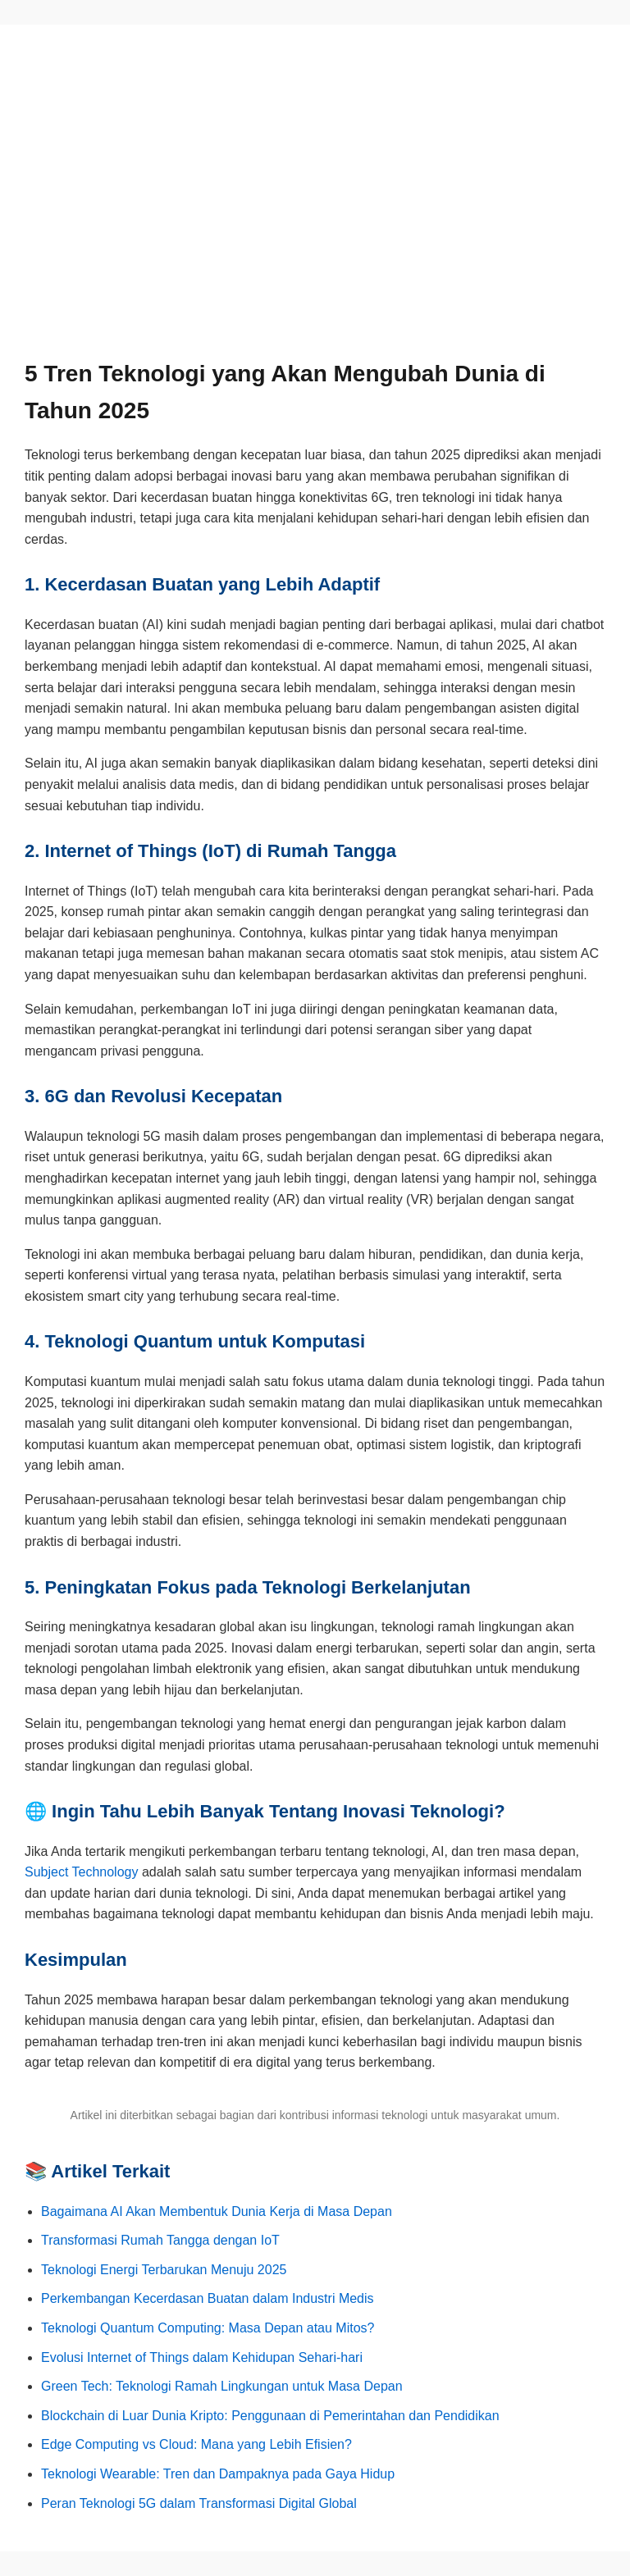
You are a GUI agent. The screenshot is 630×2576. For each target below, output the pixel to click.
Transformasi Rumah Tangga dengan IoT (160, 2240)
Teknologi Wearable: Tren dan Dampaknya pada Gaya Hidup (218, 2474)
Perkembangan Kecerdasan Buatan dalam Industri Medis (207, 2298)
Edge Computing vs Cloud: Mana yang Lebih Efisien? (196, 2444)
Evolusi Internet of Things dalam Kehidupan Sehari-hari (202, 2357)
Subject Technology (81, 1872)
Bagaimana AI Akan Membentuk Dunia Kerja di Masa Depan (216, 2211)
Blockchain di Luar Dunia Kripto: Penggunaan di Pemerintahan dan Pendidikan (270, 2416)
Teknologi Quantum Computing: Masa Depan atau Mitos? (207, 2328)
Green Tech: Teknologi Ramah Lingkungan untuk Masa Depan (222, 2386)
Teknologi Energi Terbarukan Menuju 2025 (163, 2270)
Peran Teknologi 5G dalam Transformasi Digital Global (199, 2503)
